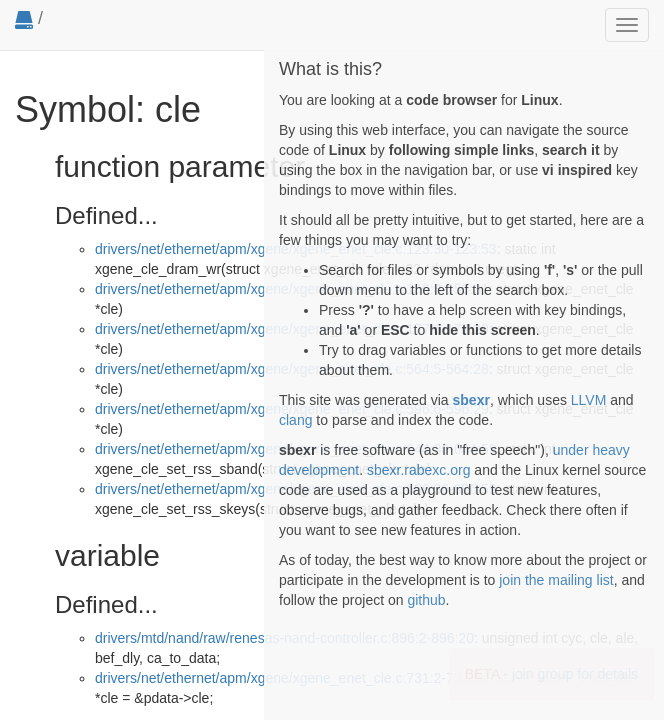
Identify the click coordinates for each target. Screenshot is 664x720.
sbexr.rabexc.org (419, 470)
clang (295, 420)
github (426, 600)
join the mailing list (556, 580)
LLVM (589, 400)
